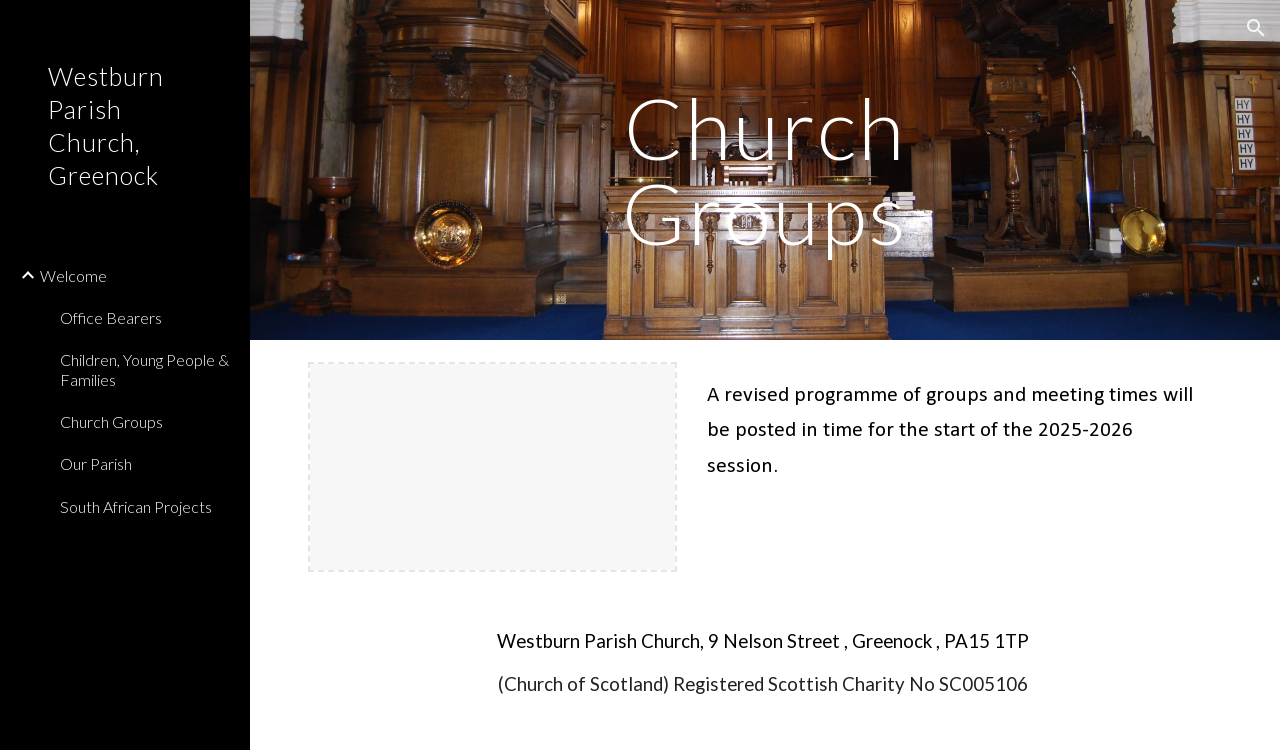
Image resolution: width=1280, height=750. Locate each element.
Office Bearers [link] (111, 317)
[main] (764, 170)
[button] (1256, 28)
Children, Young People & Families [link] (144, 369)
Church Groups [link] (111, 421)
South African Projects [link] (136, 506)
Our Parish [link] (96, 463)
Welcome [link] (73, 275)
